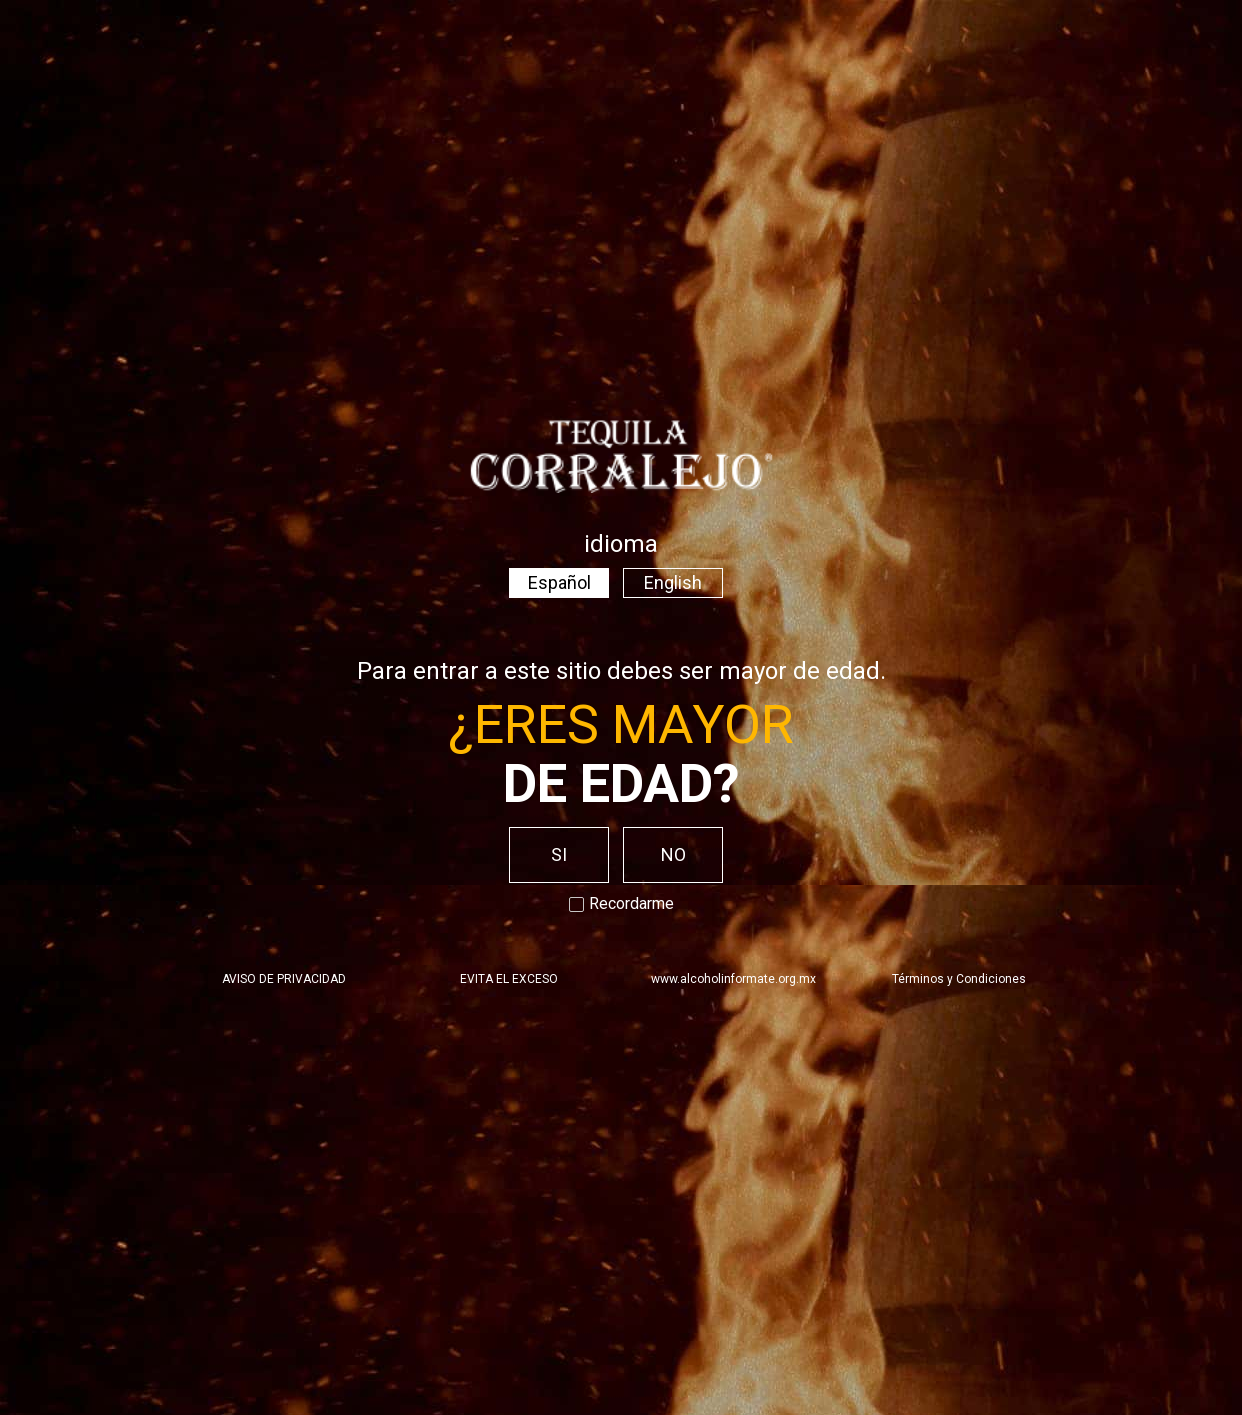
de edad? (621, 783)
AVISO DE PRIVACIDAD (284, 979)
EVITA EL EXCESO (509, 979)
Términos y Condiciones (959, 979)
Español (559, 582)
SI (559, 854)
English (673, 582)
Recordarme (621, 903)
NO (673, 854)
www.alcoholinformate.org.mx (733, 979)
